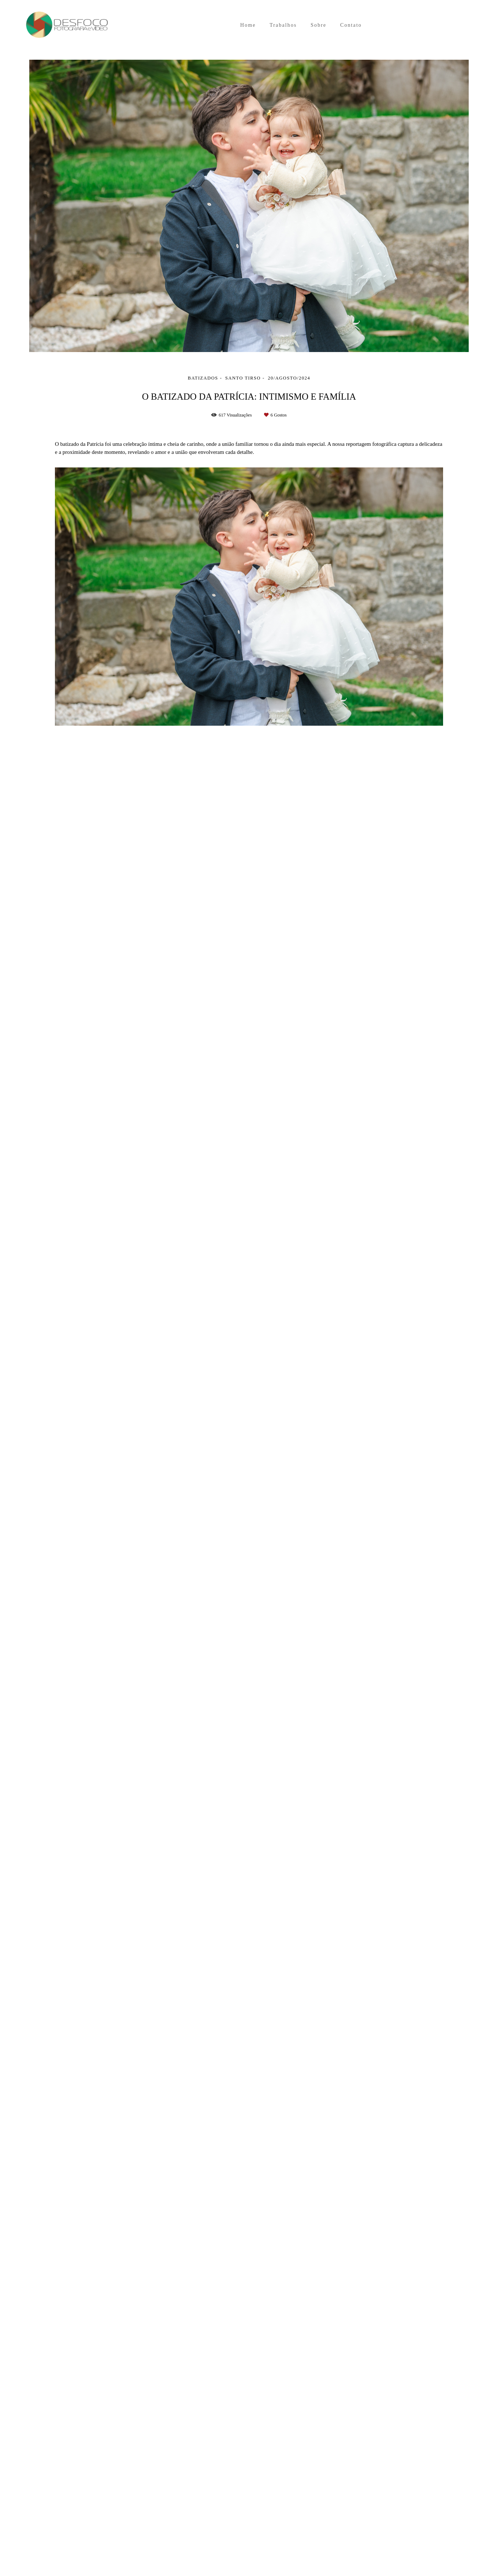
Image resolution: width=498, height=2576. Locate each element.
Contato (351, 25)
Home (248, 25)
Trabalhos (283, 25)
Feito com (249, 2570)
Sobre (318, 25)
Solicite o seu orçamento (415, 824)
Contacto (143, 2547)
